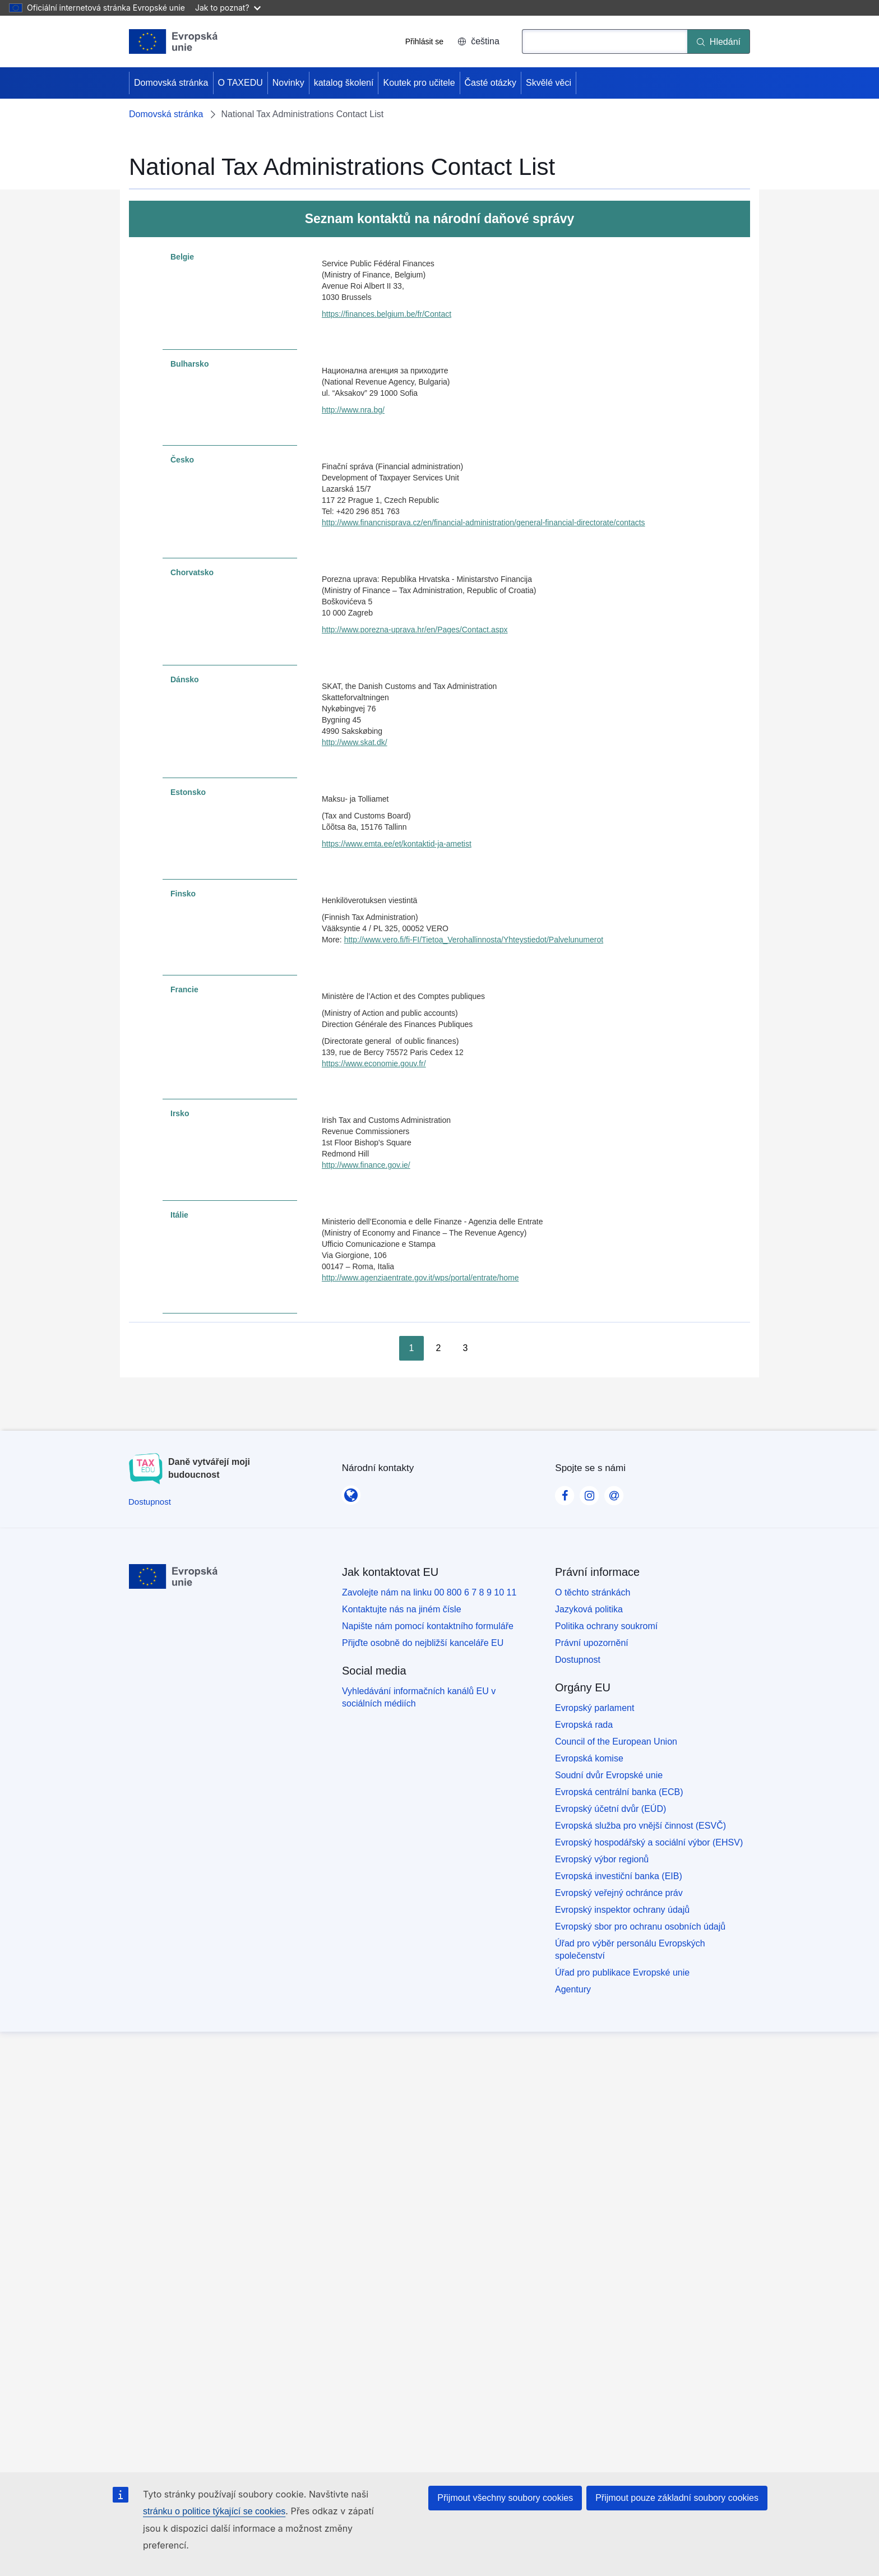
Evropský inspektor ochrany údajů (622, 1909)
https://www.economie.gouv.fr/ (374, 1063)
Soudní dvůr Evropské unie (609, 1775)
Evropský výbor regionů (602, 1859)
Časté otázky (490, 82)
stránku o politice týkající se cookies (214, 2511)
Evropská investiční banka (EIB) (618, 1876)
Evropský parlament (594, 1708)
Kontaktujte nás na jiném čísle (401, 1609)
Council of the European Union (616, 1741)
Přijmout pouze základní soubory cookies (676, 2498)
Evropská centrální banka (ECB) (619, 1792)
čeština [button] (478, 41)
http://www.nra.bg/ (353, 409)
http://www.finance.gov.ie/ (366, 1164)
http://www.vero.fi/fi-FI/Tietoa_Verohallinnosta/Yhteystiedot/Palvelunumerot (474, 939)
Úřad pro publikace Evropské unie (622, 1972)
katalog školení (344, 82)
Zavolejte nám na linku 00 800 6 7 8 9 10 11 (429, 1592)
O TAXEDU (240, 82)
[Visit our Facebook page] (564, 1491)
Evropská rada (584, 1724)
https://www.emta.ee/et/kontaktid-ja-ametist (396, 843)
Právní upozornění (591, 1643)
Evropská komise (589, 1758)
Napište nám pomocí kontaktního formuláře (427, 1626)
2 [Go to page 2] (438, 1348)
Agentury (573, 1989)
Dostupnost (577, 1659)
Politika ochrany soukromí (606, 1626)
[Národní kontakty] (351, 1491)
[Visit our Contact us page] (614, 1491)
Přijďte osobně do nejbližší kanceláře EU (422, 1643)
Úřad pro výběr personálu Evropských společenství (630, 1949)
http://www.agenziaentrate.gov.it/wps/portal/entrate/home (420, 1277)
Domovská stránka (171, 82)
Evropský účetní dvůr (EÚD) (610, 1809)
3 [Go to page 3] (465, 1348)
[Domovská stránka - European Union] (173, 41)
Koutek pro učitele (419, 82)
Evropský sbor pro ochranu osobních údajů (640, 1926)
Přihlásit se (424, 41)
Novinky (288, 82)
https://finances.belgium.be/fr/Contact (386, 313)
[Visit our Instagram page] (589, 1491)
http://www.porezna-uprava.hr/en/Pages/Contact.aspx (415, 629)
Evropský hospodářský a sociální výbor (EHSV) (649, 1842)
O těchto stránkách (592, 1592)
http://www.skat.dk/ (354, 742)
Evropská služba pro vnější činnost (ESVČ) (640, 1825)
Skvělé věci (548, 82)
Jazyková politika (589, 1609)
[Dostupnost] (149, 1501)
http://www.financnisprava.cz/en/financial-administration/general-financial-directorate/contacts (483, 522)
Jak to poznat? (228, 7)
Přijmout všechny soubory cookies (505, 2498)
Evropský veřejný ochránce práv (619, 1893)
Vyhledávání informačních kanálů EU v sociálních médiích (419, 1697)
